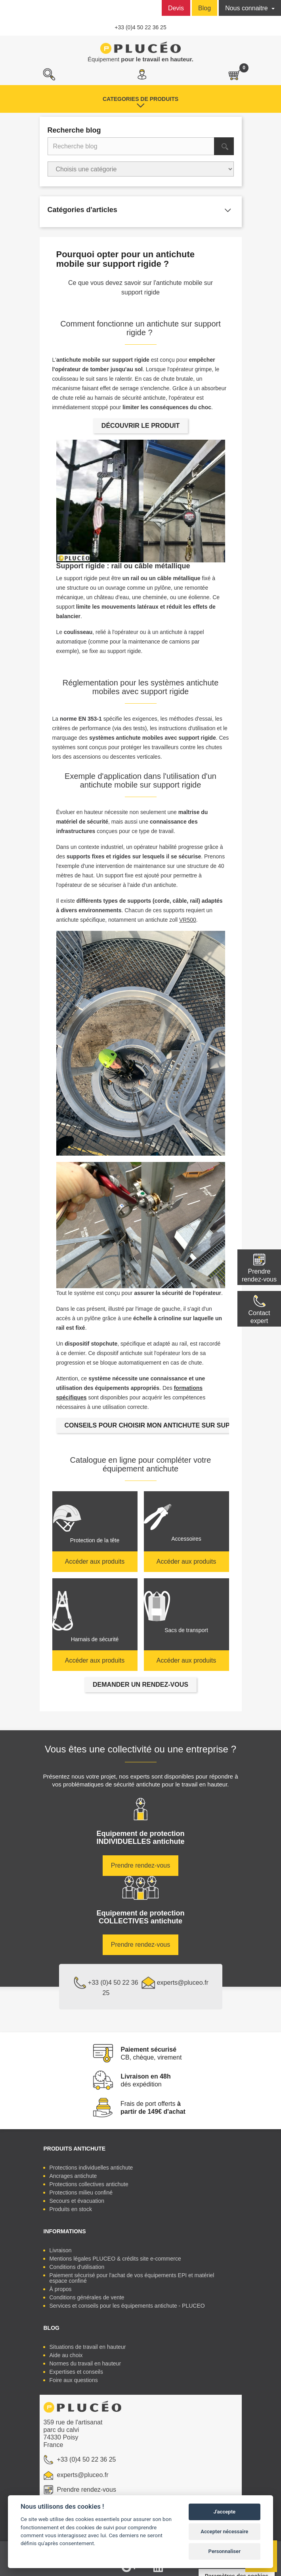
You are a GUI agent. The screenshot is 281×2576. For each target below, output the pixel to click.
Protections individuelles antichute (91, 2167)
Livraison (61, 2250)
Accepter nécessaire (224, 2531)
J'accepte (224, 2512)
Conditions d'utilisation (77, 2267)
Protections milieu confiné (81, 2192)
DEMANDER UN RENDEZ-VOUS (140, 1684)
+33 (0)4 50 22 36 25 (140, 27)
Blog (204, 8)
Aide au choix (66, 2355)
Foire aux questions (74, 2380)
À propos (61, 2289)
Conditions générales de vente (87, 2297)
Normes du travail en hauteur (85, 2363)
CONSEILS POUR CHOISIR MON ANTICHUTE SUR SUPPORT (156, 1425)
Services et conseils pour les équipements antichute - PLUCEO (127, 2305)
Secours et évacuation (77, 2201)
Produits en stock (71, 2209)
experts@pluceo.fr (174, 1982)
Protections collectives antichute (89, 2184)
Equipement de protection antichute (140, 1837)
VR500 (187, 920)
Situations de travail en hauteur (88, 2347)
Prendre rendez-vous (259, 1275)
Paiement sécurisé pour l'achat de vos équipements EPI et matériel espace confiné (132, 2278)
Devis (176, 8)
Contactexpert (259, 1317)
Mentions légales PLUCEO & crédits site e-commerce (115, 2258)
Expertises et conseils (76, 2372)
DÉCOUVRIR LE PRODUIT (140, 425)
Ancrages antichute (73, 2176)
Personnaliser (224, 2551)
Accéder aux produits (94, 1561)
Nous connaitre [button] (247, 8)
